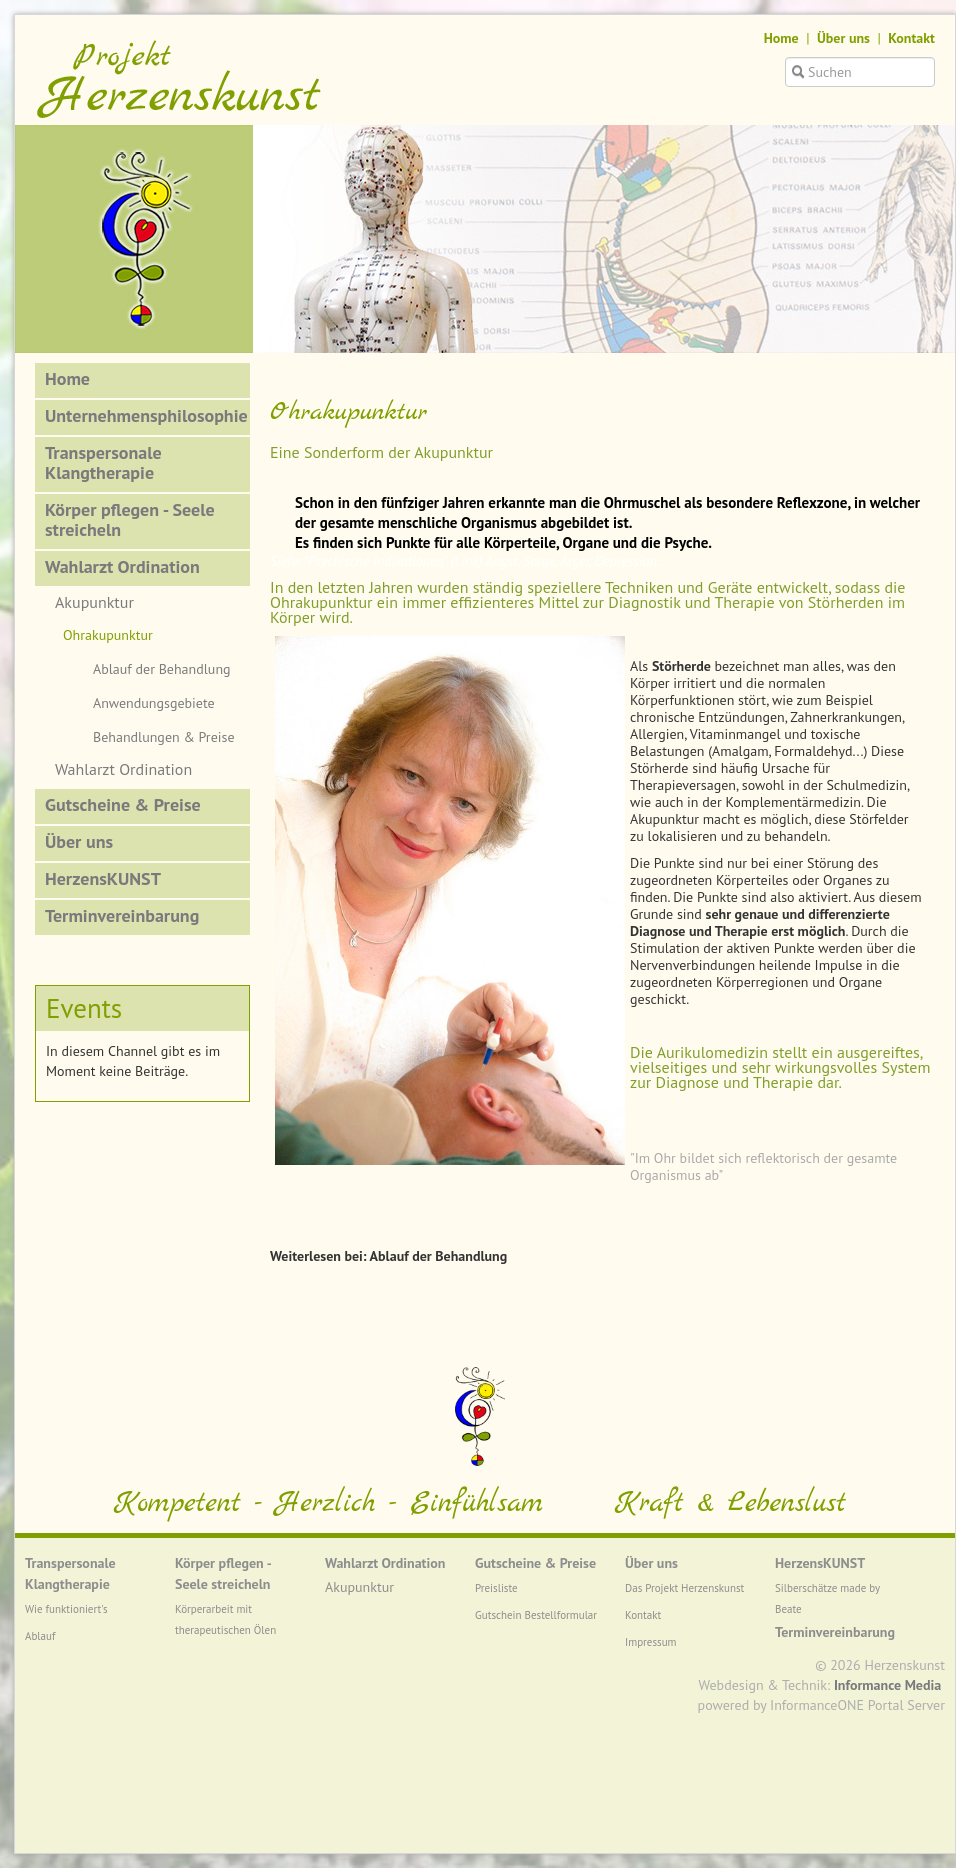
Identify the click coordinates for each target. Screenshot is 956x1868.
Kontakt (911, 38)
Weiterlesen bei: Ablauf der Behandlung (388, 1256)
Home (781, 38)
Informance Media (887, 1685)
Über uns (843, 38)
